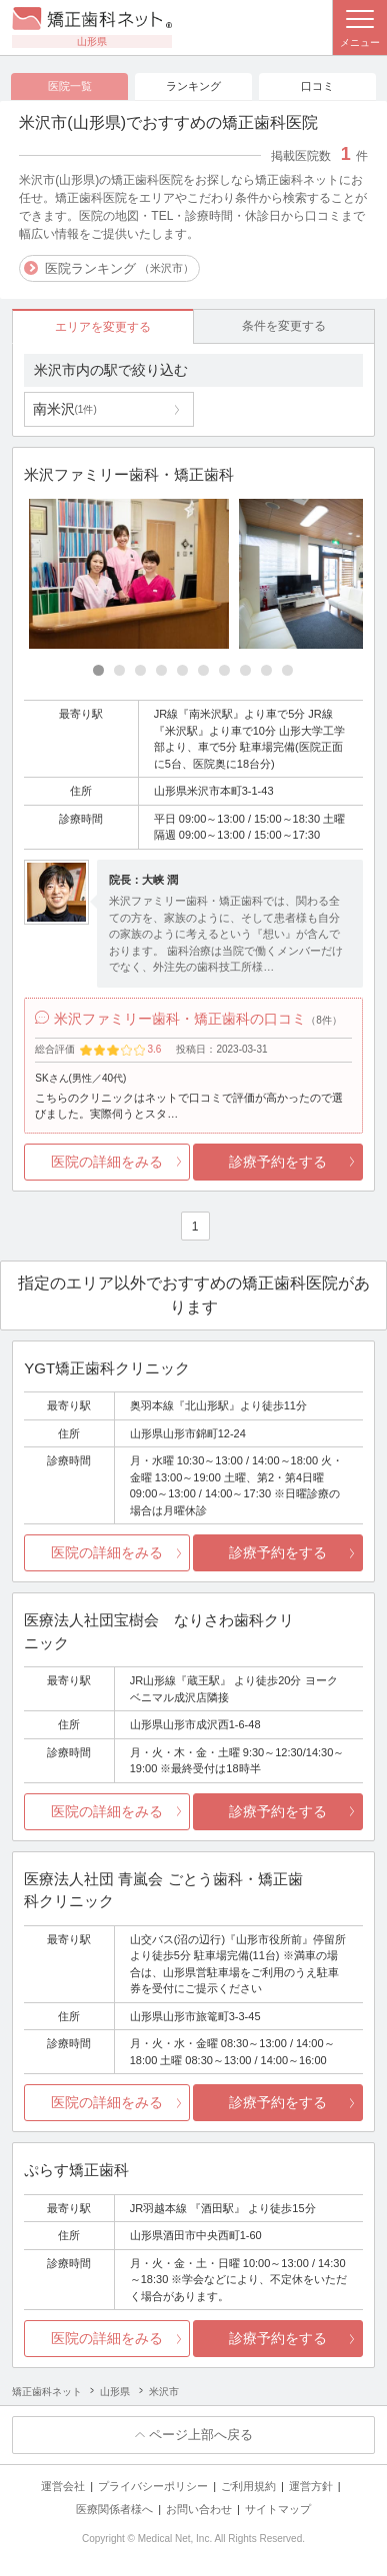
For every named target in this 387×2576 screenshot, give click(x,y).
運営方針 (311, 2486)
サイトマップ (278, 2509)
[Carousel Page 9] (266, 670)
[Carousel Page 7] (224, 670)
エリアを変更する (103, 327)
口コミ (317, 86)
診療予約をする (278, 1162)
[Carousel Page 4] (161, 670)
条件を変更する (284, 326)
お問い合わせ (199, 2509)
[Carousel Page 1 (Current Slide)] (98, 670)
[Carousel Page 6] (203, 670)
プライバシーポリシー (153, 2486)
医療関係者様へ (114, 2509)
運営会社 (63, 2486)
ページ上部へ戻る (201, 2434)
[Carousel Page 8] (245, 670)
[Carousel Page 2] (119, 670)
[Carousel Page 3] (140, 670)
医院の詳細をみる (107, 1162)
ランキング (193, 86)
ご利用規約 (248, 2486)
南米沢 (65, 409)
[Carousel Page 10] (287, 670)
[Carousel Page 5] (182, 670)
